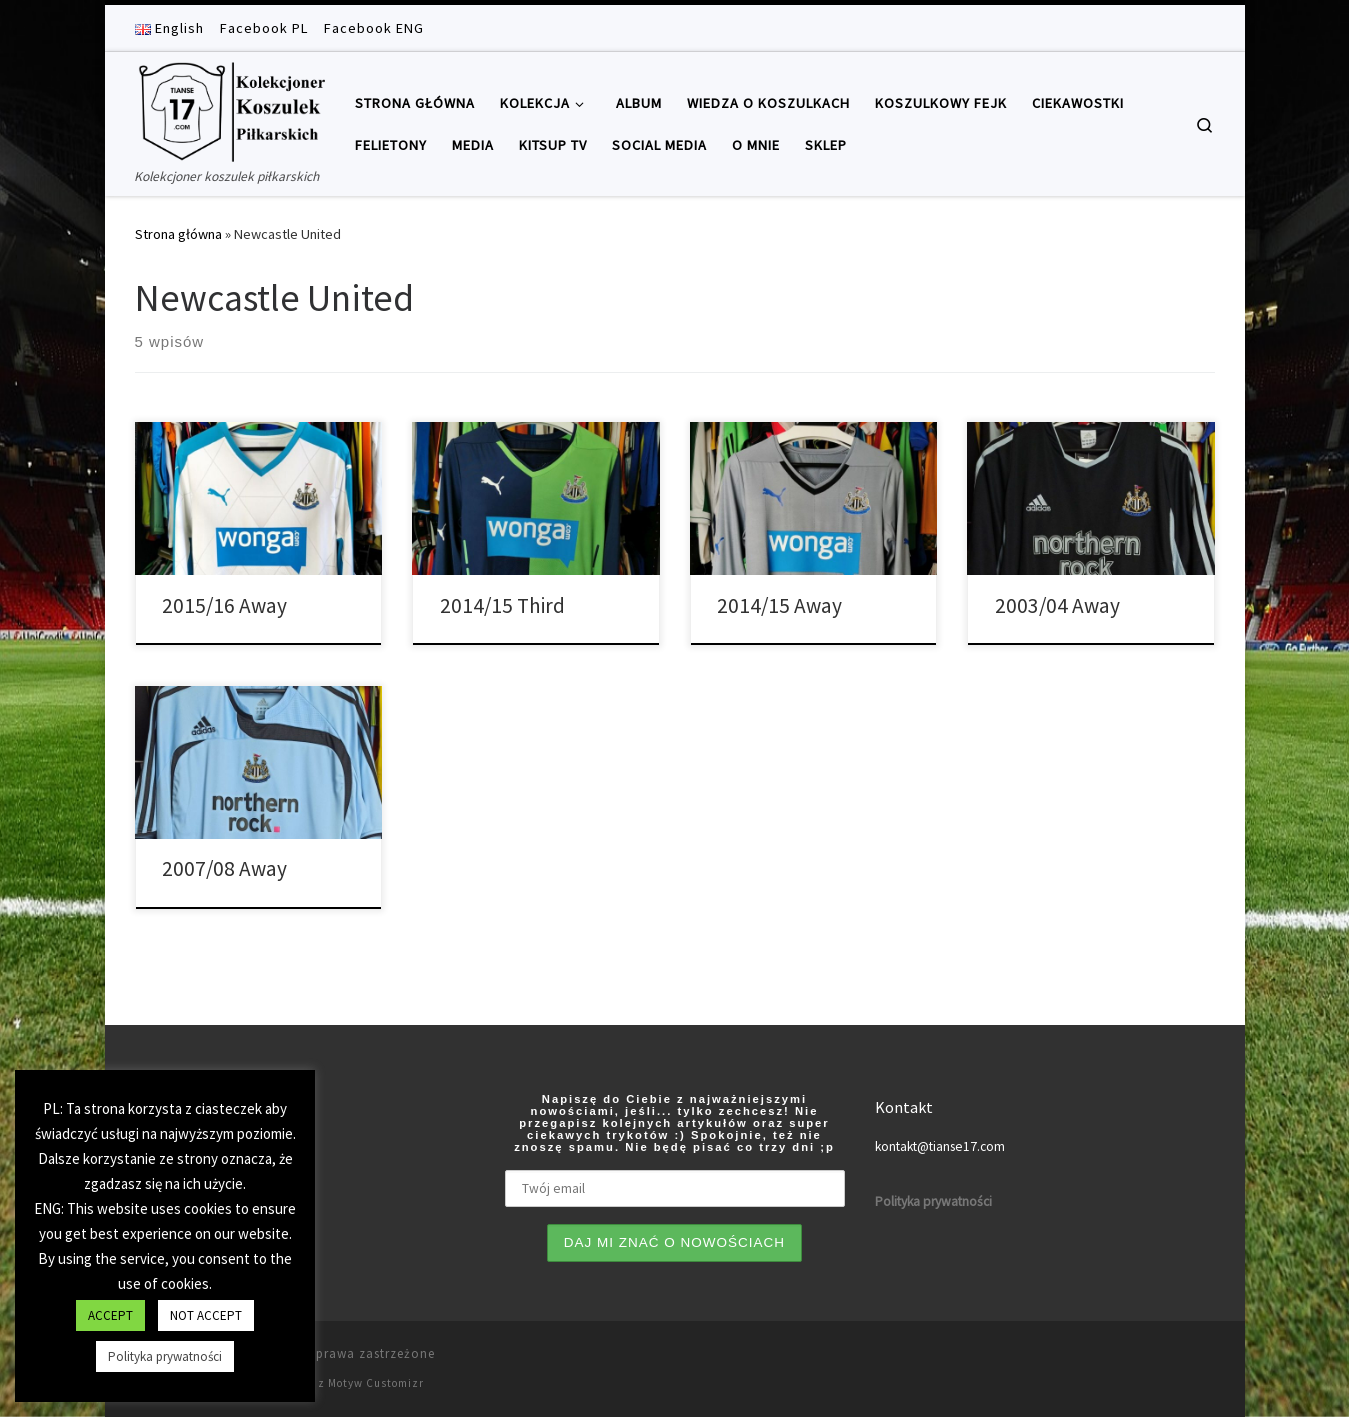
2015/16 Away (224, 605)
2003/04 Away (1057, 605)
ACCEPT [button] (110, 1315)
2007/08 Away (224, 868)
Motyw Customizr (376, 1383)
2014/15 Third (502, 605)
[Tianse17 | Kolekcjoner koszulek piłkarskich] (230, 108)
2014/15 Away (779, 605)
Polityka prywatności (165, 1356)
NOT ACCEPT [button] (206, 1315)
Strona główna (178, 234)
